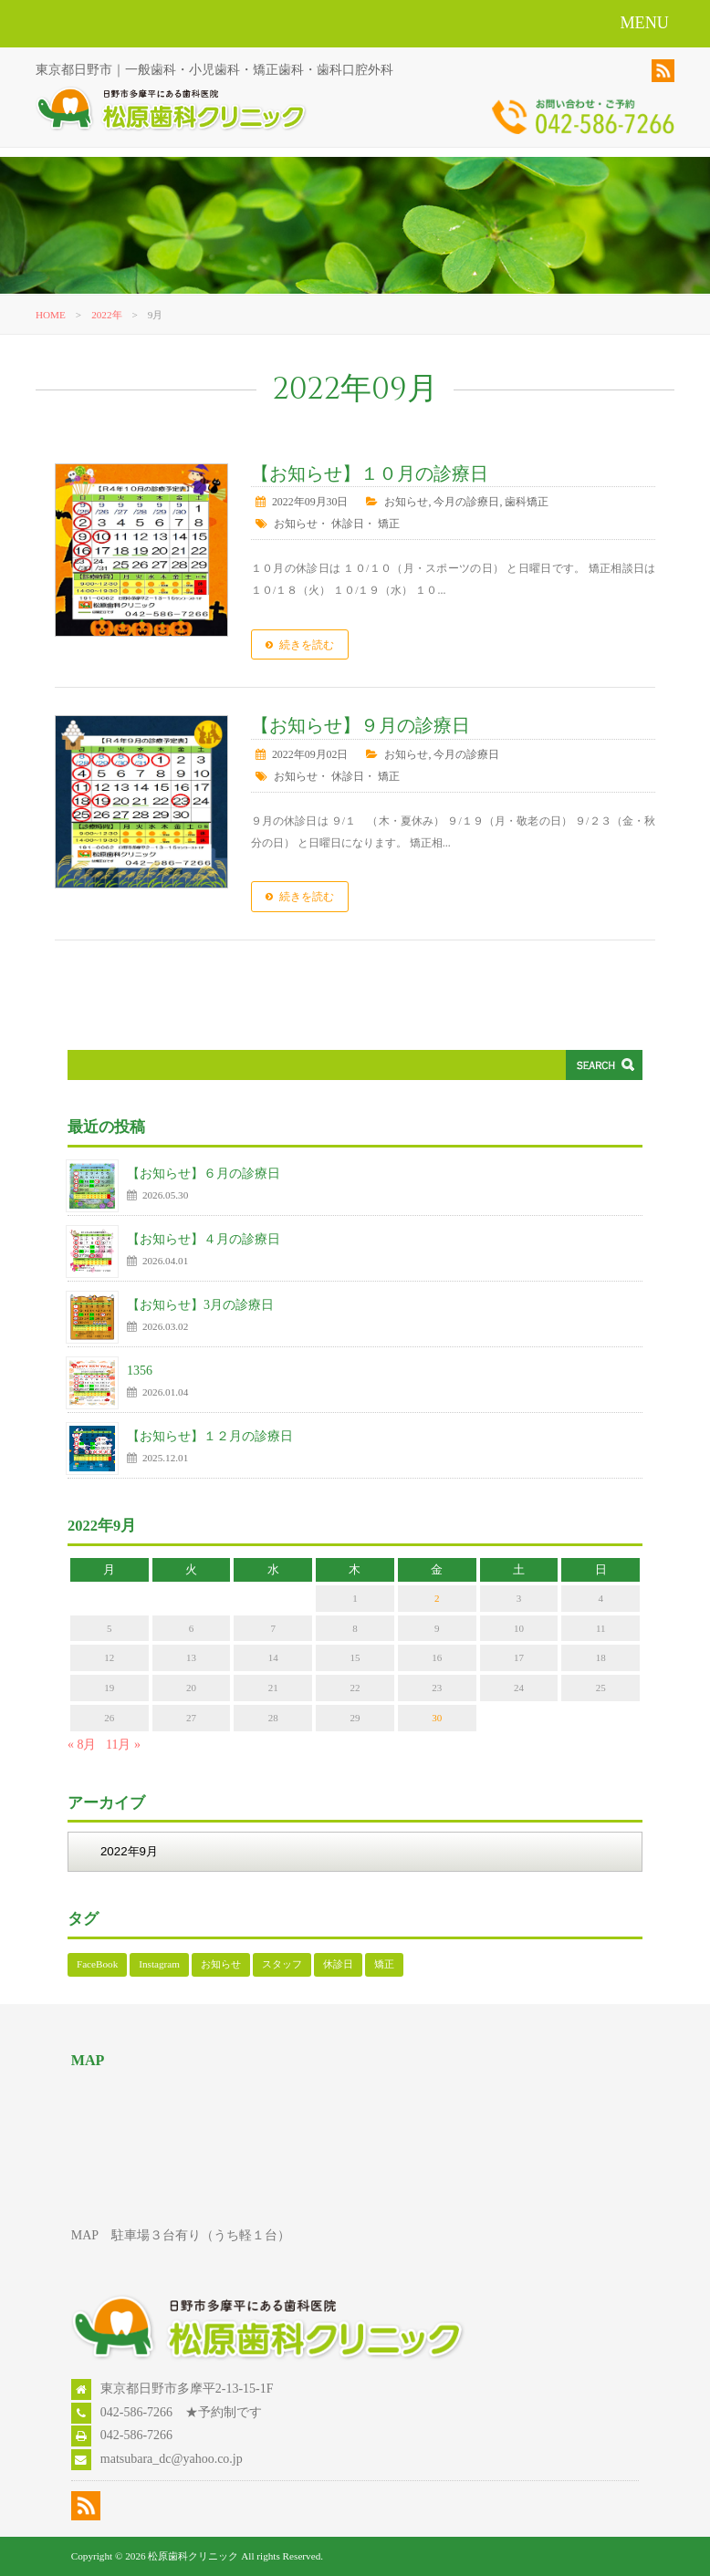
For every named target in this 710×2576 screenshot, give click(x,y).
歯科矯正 (526, 501)
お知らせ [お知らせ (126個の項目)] (221, 1963)
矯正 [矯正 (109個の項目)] (384, 1963)
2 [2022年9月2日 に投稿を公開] (437, 1598)
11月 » (123, 1744)
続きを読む (306, 645)
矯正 (389, 523)
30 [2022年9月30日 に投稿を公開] (437, 1717)
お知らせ (406, 501)
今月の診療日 (466, 501)
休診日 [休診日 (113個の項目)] (338, 1963)
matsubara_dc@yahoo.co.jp (171, 2459)
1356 (139, 1370)
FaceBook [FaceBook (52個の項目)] (97, 1963)
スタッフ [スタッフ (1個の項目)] (282, 1963)
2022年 (106, 314)
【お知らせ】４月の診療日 (203, 1239)
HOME (51, 314)
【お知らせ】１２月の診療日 (210, 1436)
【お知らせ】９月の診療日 (360, 725)
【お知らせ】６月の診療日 (203, 1173)
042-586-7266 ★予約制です (181, 2412)
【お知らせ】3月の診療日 (200, 1305)
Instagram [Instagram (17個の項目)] (159, 1963)
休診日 (347, 523)
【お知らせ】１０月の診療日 (369, 473)
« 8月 (82, 1744)
